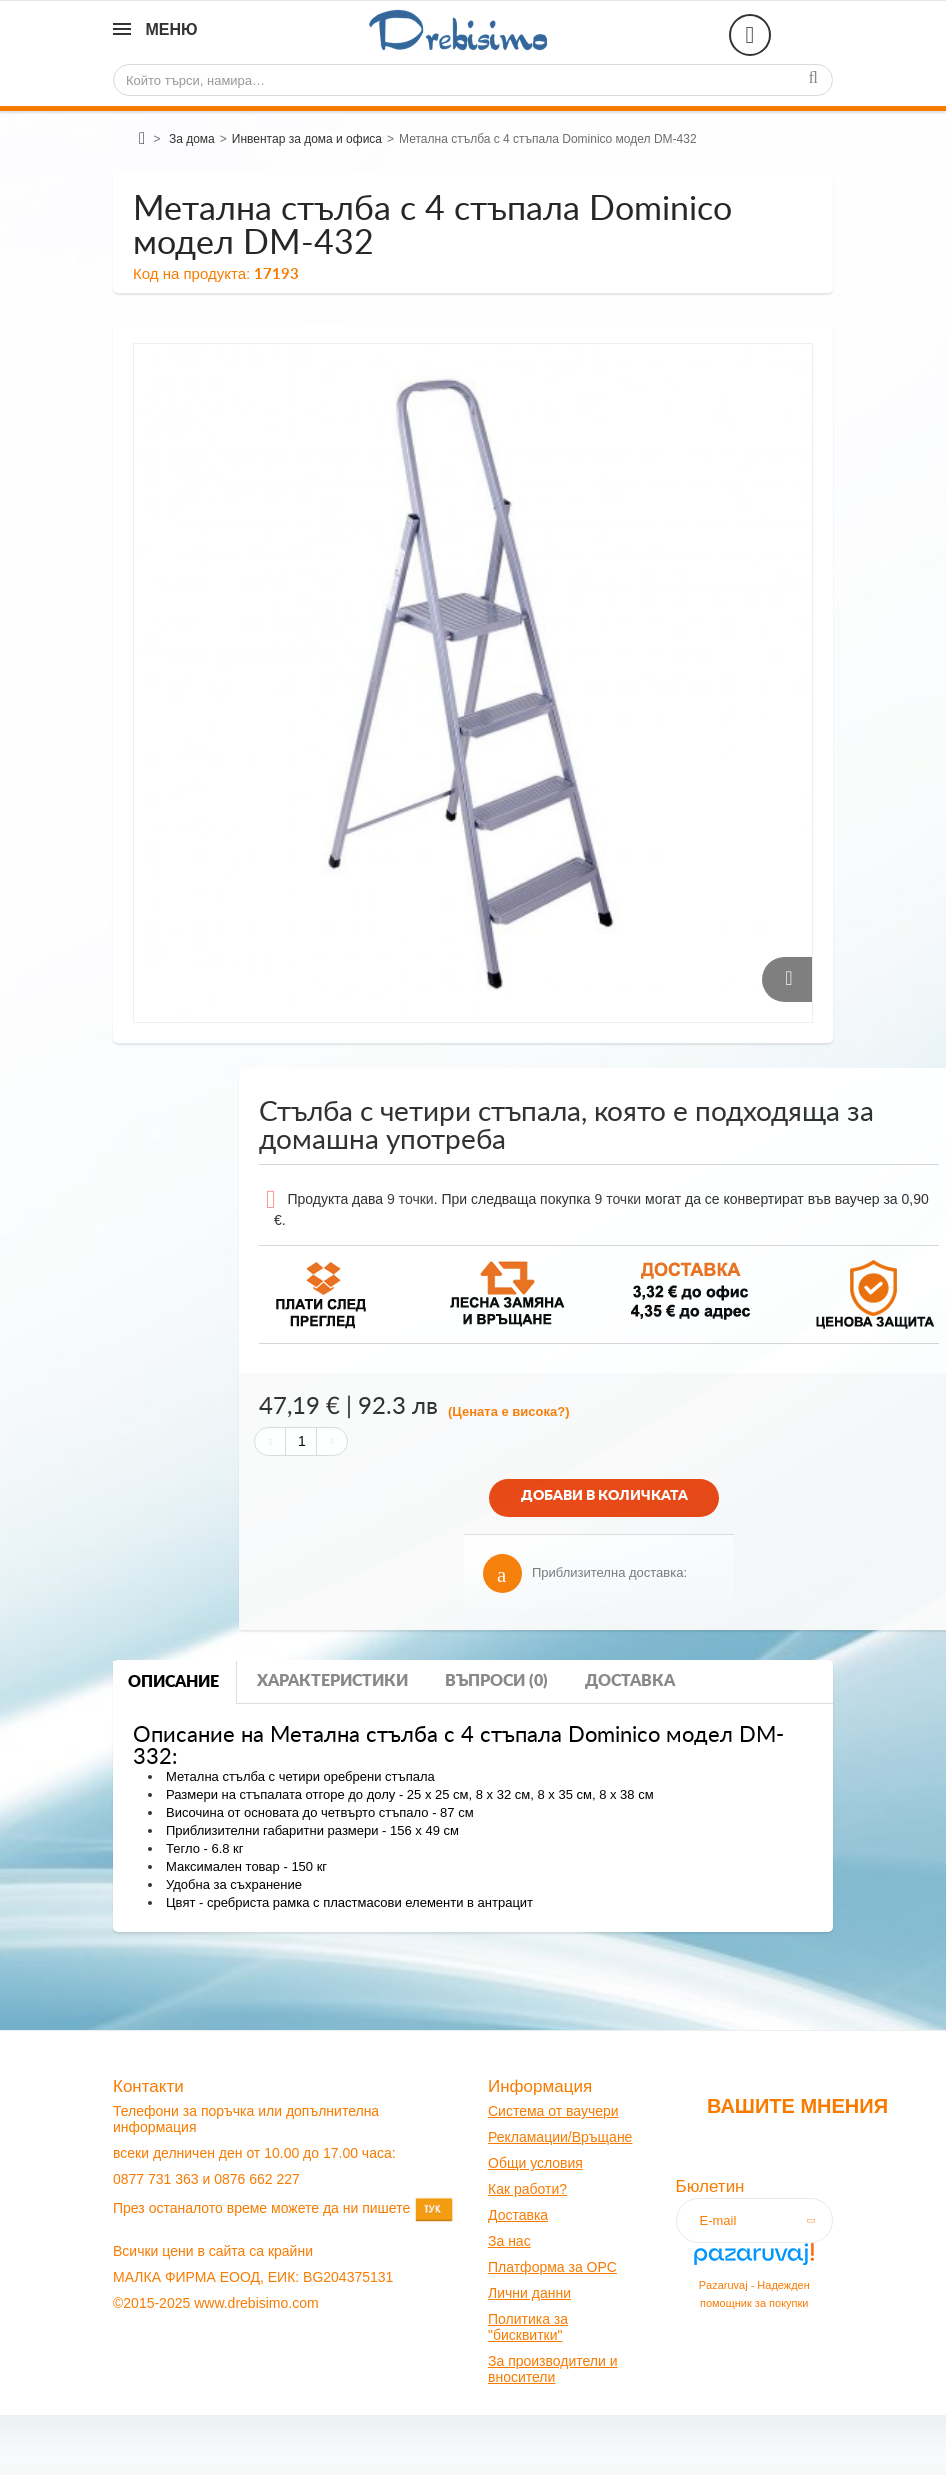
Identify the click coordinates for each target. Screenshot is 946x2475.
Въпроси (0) (496, 1681)
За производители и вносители (553, 2369)
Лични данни (529, 2293)
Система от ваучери (553, 2111)
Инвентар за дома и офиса (307, 139)
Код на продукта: (191, 273)
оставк (519, 2215)
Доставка (630, 1681)
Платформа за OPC (552, 2267)
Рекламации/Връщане (560, 2137)
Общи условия (535, 2163)
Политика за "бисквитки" (528, 2327)
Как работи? (527, 2189)
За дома (192, 139)
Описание (173, 1682)
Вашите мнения (797, 2106)
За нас (509, 2241)
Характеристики (332, 1681)
